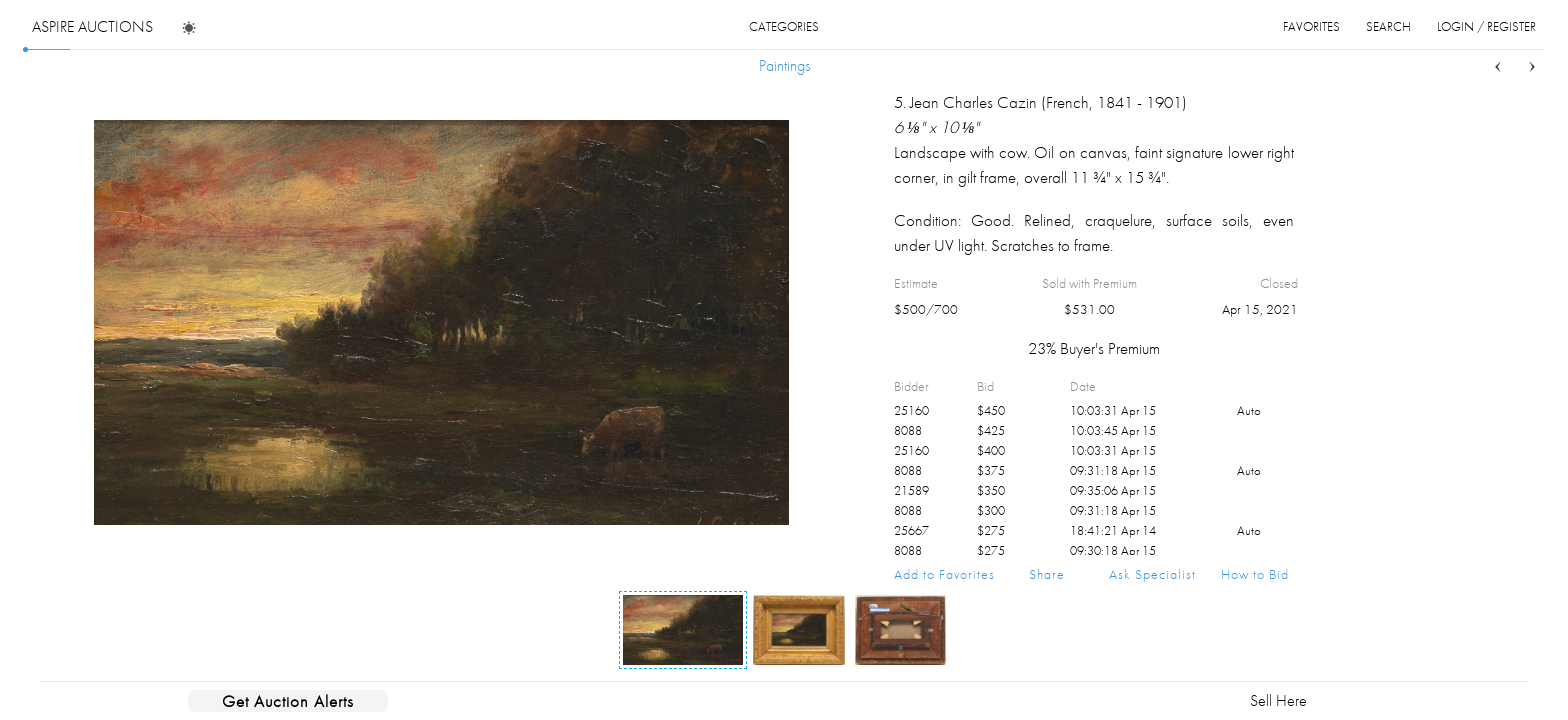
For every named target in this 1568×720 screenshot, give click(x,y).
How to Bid (1255, 574)
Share (1047, 574)
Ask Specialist (1152, 574)
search (1388, 26)
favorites (1311, 26)
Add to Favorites (944, 574)
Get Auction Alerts (288, 701)
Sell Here (1278, 700)
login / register (1486, 26)
